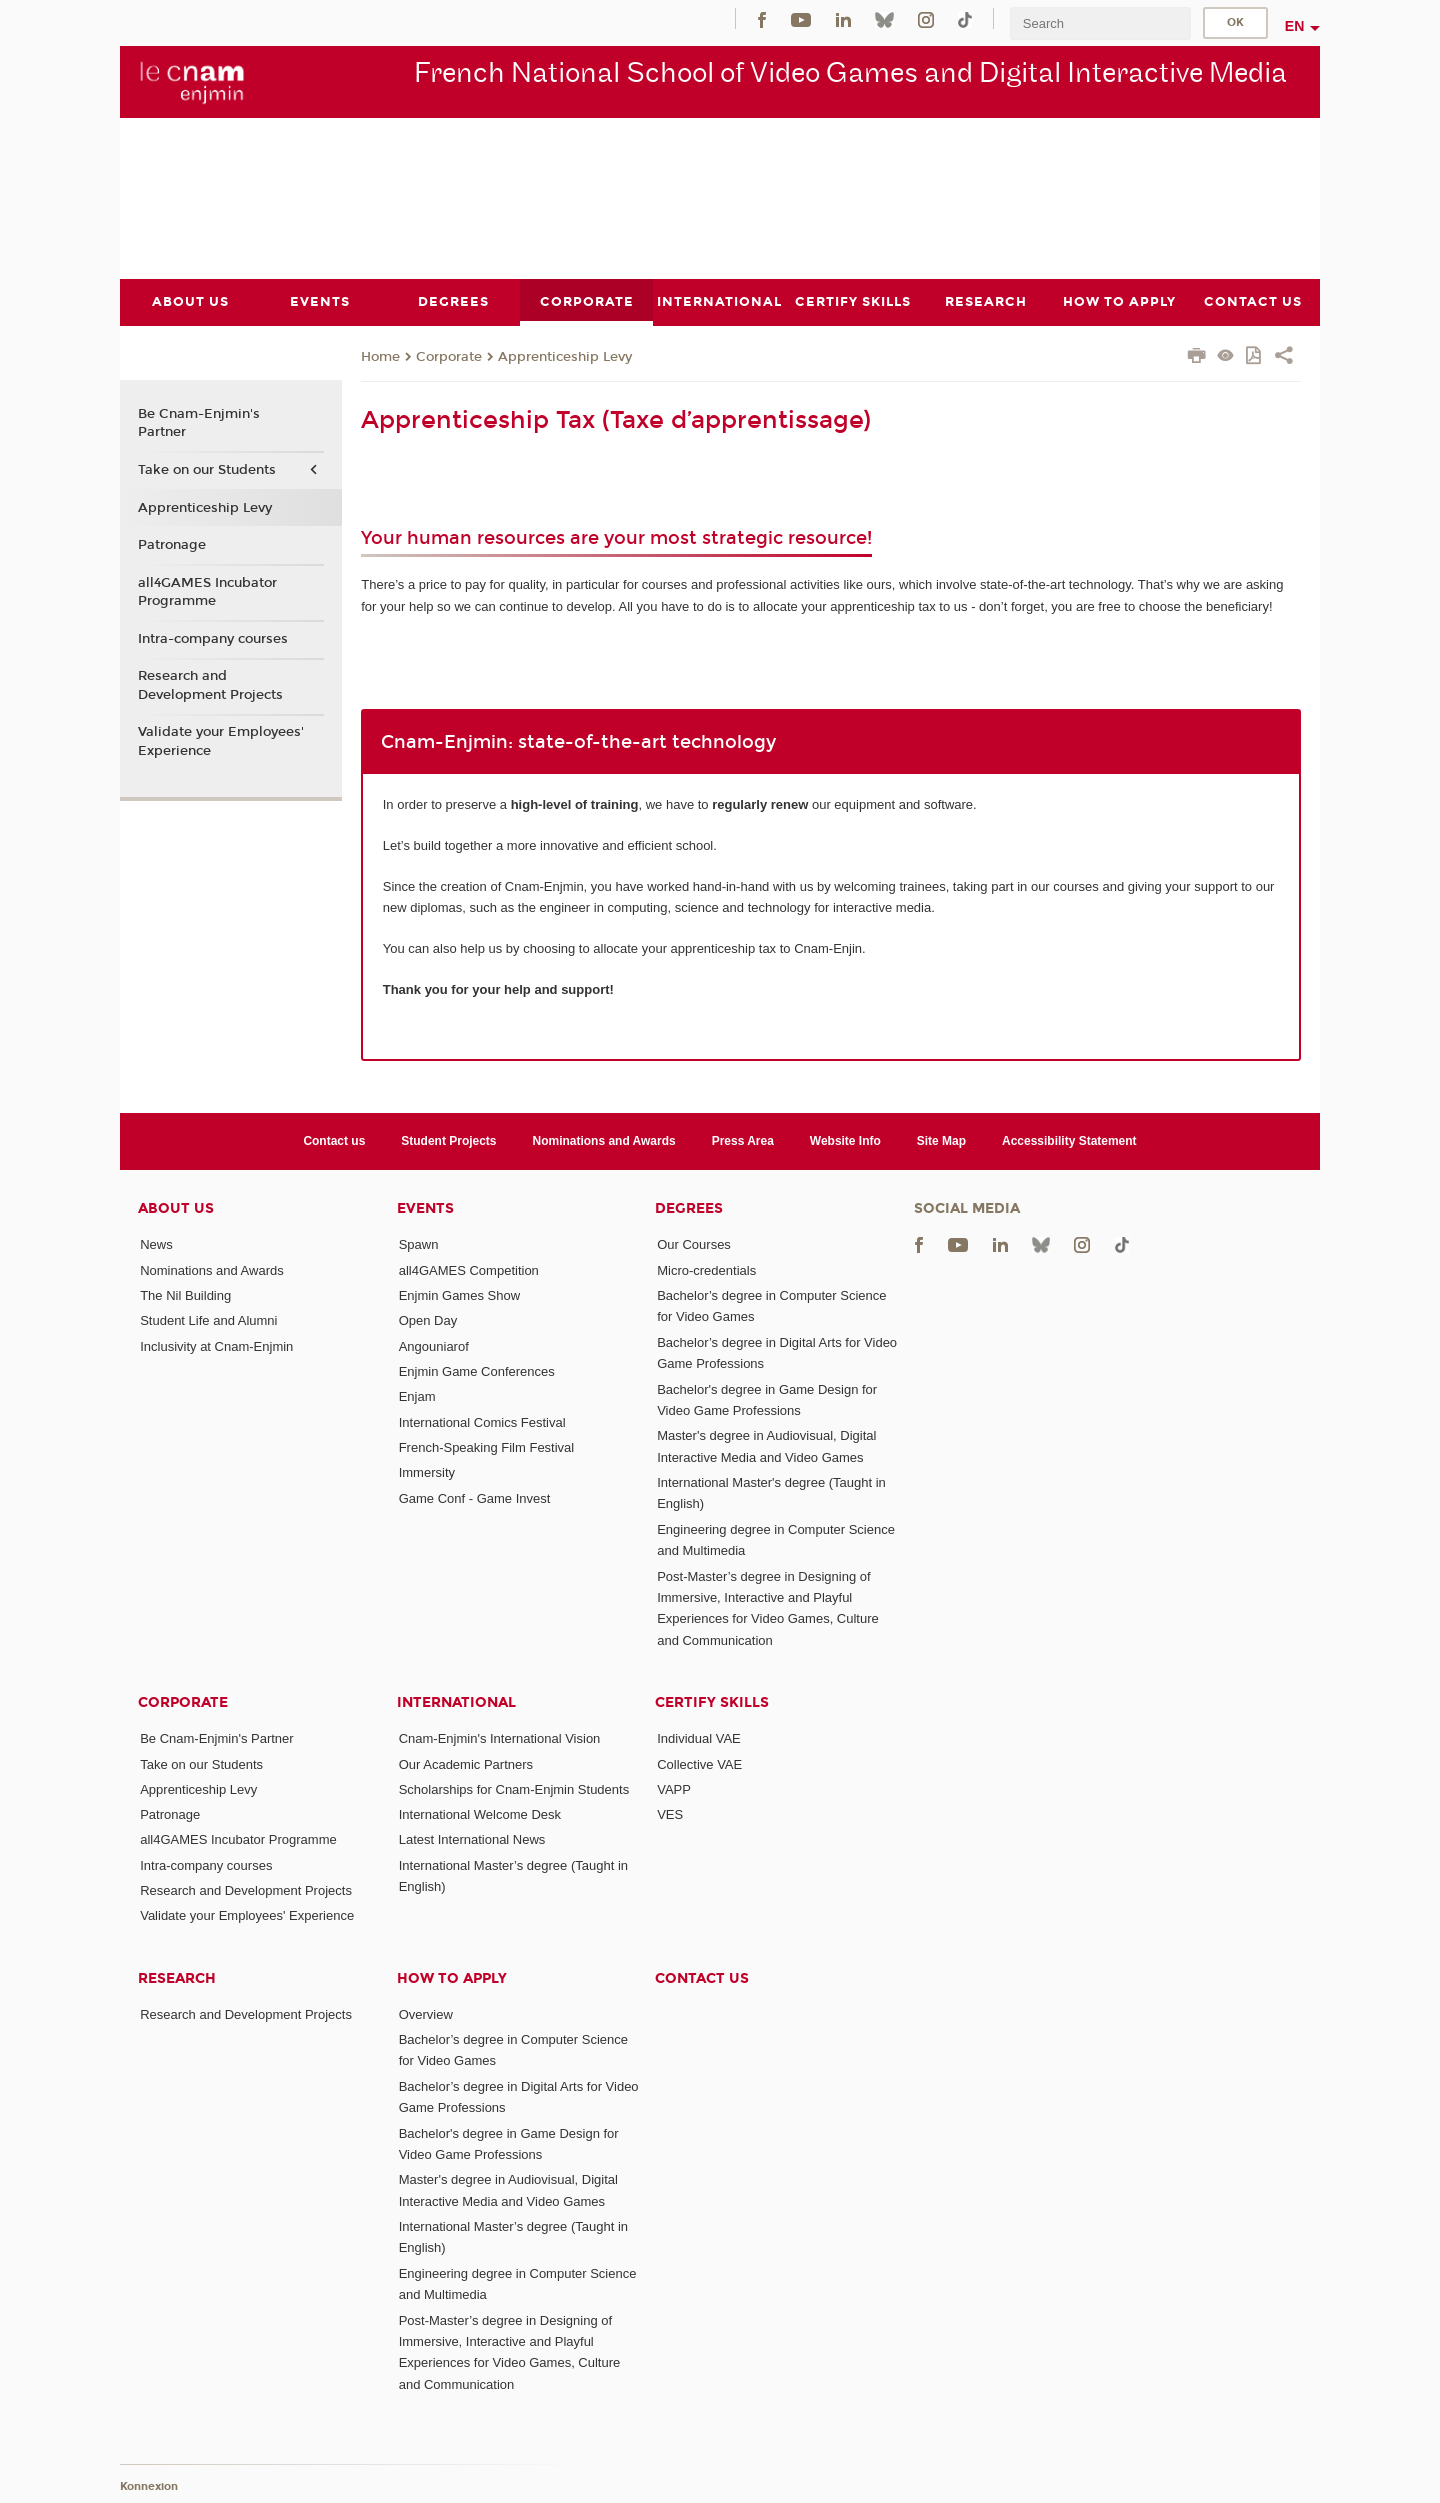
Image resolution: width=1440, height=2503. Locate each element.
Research (177, 1977)
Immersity (427, 1472)
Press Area (743, 1141)
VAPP (674, 1788)
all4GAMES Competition (469, 1269)
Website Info (845, 1141)
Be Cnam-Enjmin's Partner (199, 423)
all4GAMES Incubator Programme (207, 591)
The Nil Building (185, 1295)
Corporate (449, 356)
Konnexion (149, 2485)
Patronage (172, 545)
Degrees (689, 1208)
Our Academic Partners (466, 1763)
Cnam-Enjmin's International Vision (500, 1738)
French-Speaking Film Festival (487, 1446)
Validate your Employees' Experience (221, 741)
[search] (1100, 23)
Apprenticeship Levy (565, 356)
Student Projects (448, 1141)
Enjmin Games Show (459, 1295)
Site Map (941, 1141)
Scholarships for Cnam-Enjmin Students (514, 1788)
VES (670, 1814)
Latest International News (472, 1839)
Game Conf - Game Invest (475, 1497)
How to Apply (452, 1977)
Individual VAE (699, 1738)
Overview (426, 2013)
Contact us (334, 1141)
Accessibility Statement (1069, 1141)
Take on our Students (207, 469)
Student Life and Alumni (208, 1320)
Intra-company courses (213, 638)
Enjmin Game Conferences (477, 1370)
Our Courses (694, 1244)
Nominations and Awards (604, 1141)
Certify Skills (712, 1702)
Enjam (417, 1396)
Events (425, 1208)
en (1295, 26)
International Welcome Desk (480, 1814)
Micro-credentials (706, 1269)
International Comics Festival (482, 1421)
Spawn (419, 1244)
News (156, 1244)
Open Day (428, 1320)
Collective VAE (699, 1763)
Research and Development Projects (210, 685)
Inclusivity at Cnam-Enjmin (216, 1345)
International (456, 1702)
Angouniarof (434, 1345)
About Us (176, 1208)
